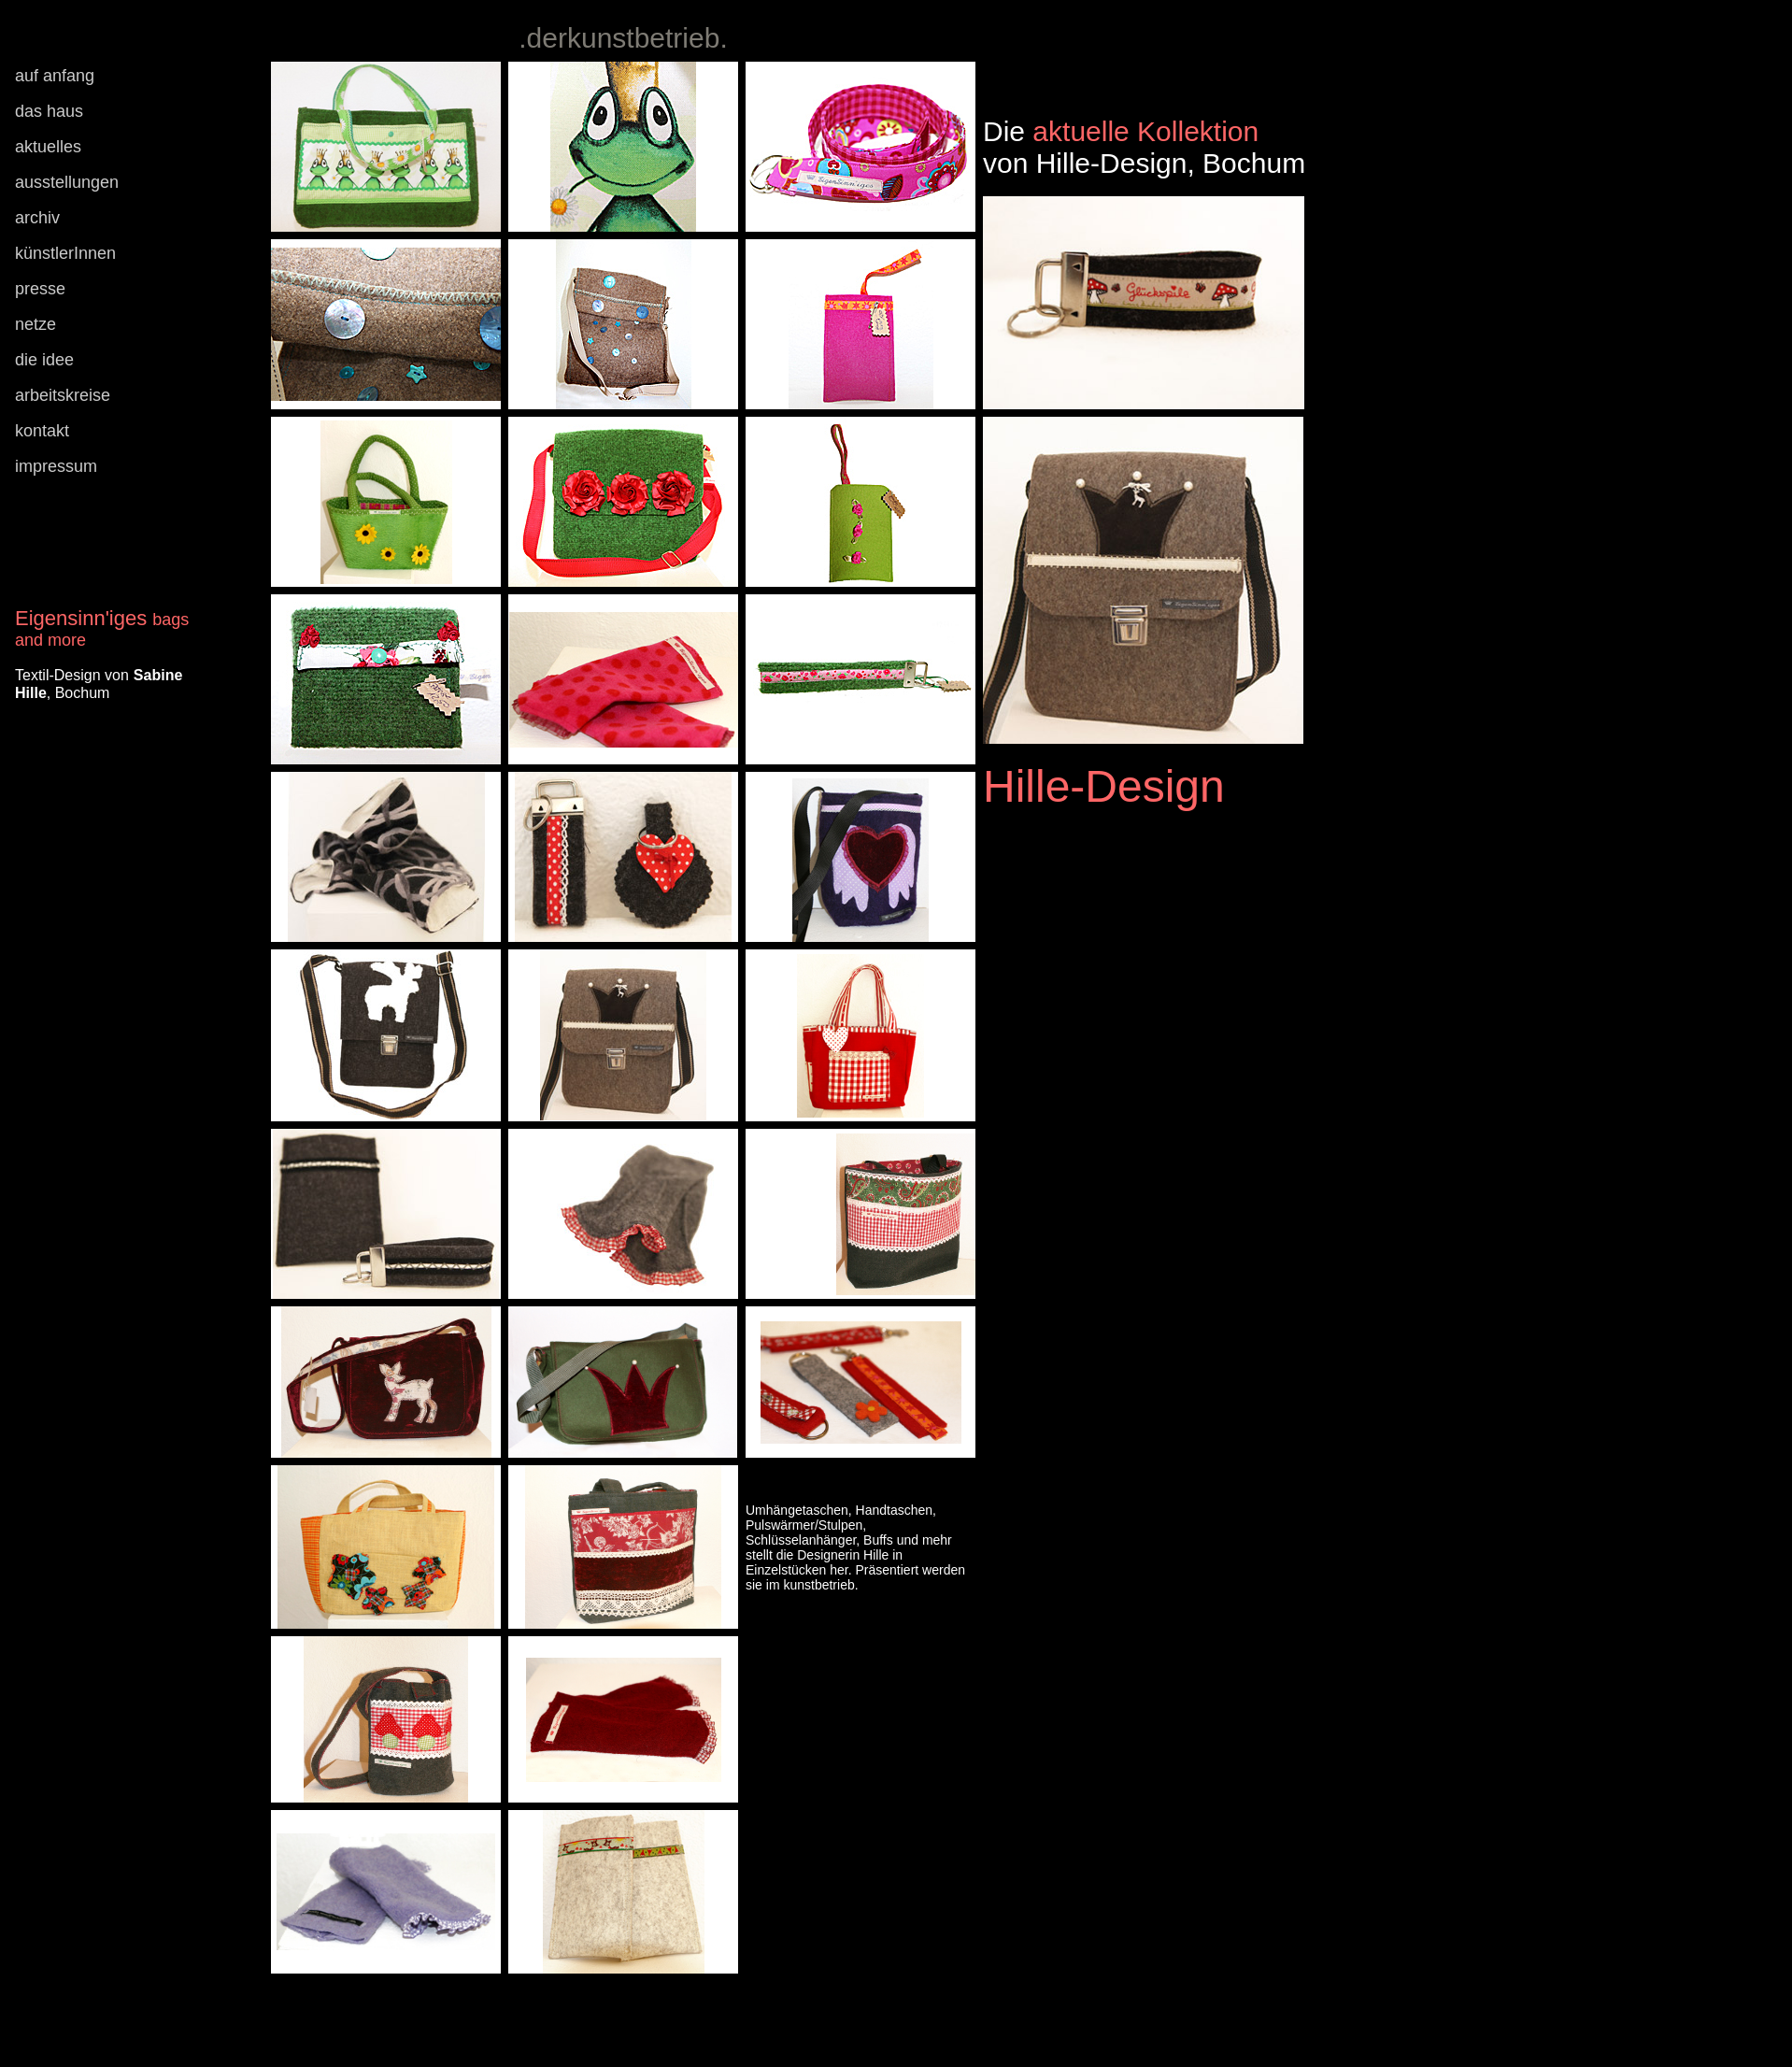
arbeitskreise (62, 395)
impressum (56, 466)
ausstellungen (67, 182)
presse (40, 288)
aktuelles (48, 146)
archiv (37, 217)
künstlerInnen (65, 253)
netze (35, 324)
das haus (49, 111)
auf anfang (54, 75)
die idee (44, 359)
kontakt (42, 430)
